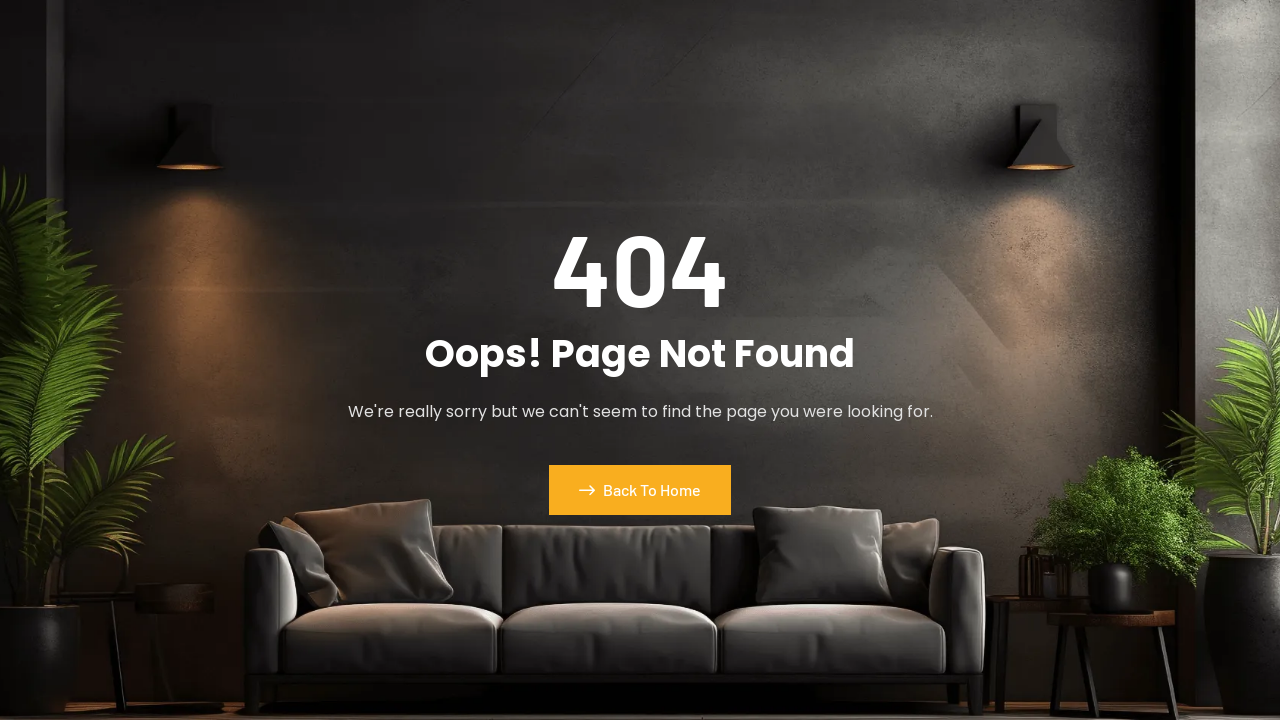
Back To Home (640, 489)
